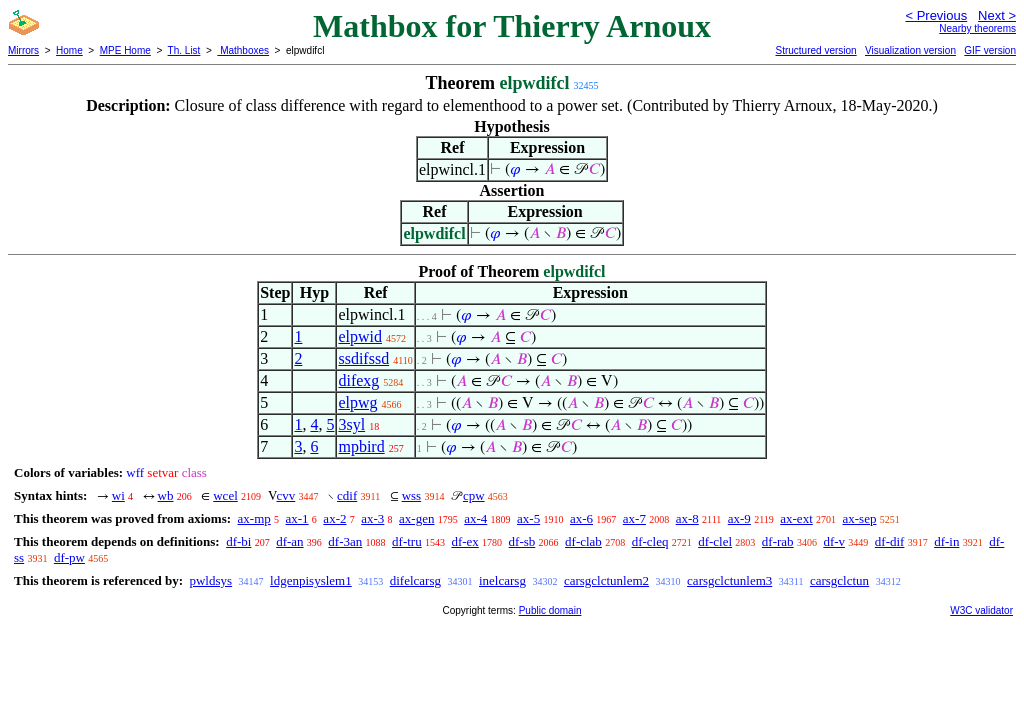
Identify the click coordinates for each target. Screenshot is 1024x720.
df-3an (345, 541)
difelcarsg (415, 580)
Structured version (815, 50)
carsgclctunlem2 (606, 580)
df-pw (69, 557)
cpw (474, 495)
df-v (834, 541)
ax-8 (687, 518)
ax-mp (254, 518)
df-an (289, 541)
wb (166, 495)
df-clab (583, 541)
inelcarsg (502, 580)
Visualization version (910, 50)
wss (412, 495)
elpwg (357, 402)
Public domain (550, 610)
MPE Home (125, 50)
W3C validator (981, 610)
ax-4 (475, 518)
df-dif (890, 541)
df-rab (778, 541)
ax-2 (334, 518)
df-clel (715, 541)
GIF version (990, 50)
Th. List (184, 50)
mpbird (361, 446)
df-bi (238, 541)
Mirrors (23, 50)
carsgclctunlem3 (729, 580)
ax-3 (372, 518)
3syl (351, 424)
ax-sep (860, 518)
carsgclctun (839, 580)
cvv (286, 495)
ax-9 (739, 518)
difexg (358, 380)
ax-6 (581, 518)
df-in (946, 541)
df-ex (464, 541)
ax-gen (416, 518)
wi (118, 495)
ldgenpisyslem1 (311, 580)
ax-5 (528, 518)
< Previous (936, 15)
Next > (997, 15)
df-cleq (650, 541)
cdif (347, 495)
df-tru (407, 541)
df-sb (522, 541)
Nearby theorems (977, 28)
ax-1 (297, 518)
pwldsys (210, 580)
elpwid (360, 336)
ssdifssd (363, 358)
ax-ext (796, 518)
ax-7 (634, 518)
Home (69, 50)
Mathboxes (243, 50)
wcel (225, 495)
